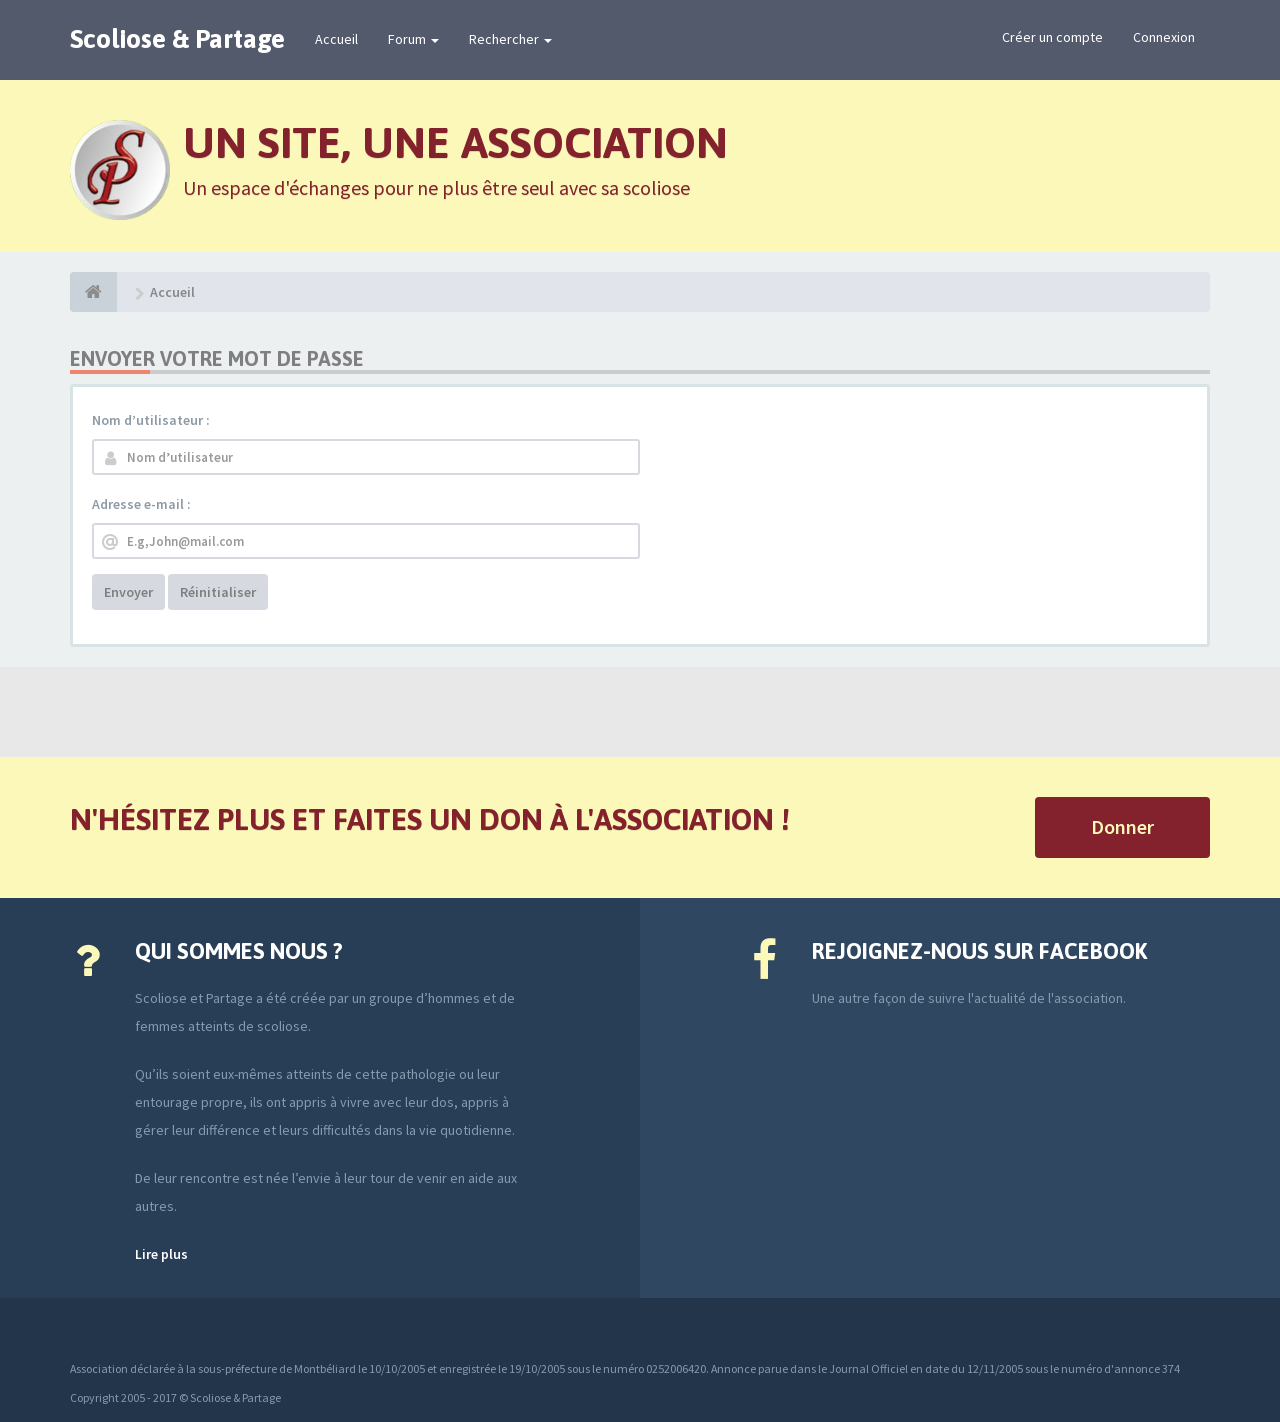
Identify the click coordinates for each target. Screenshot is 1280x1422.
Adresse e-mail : (141, 504)
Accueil (336, 39)
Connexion (1164, 37)
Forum (413, 39)
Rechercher (510, 39)
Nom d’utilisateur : (151, 420)
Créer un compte (1052, 37)
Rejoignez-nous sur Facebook (979, 951)
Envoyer (128, 592)
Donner (1122, 826)
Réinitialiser (218, 592)
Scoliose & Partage (177, 39)
